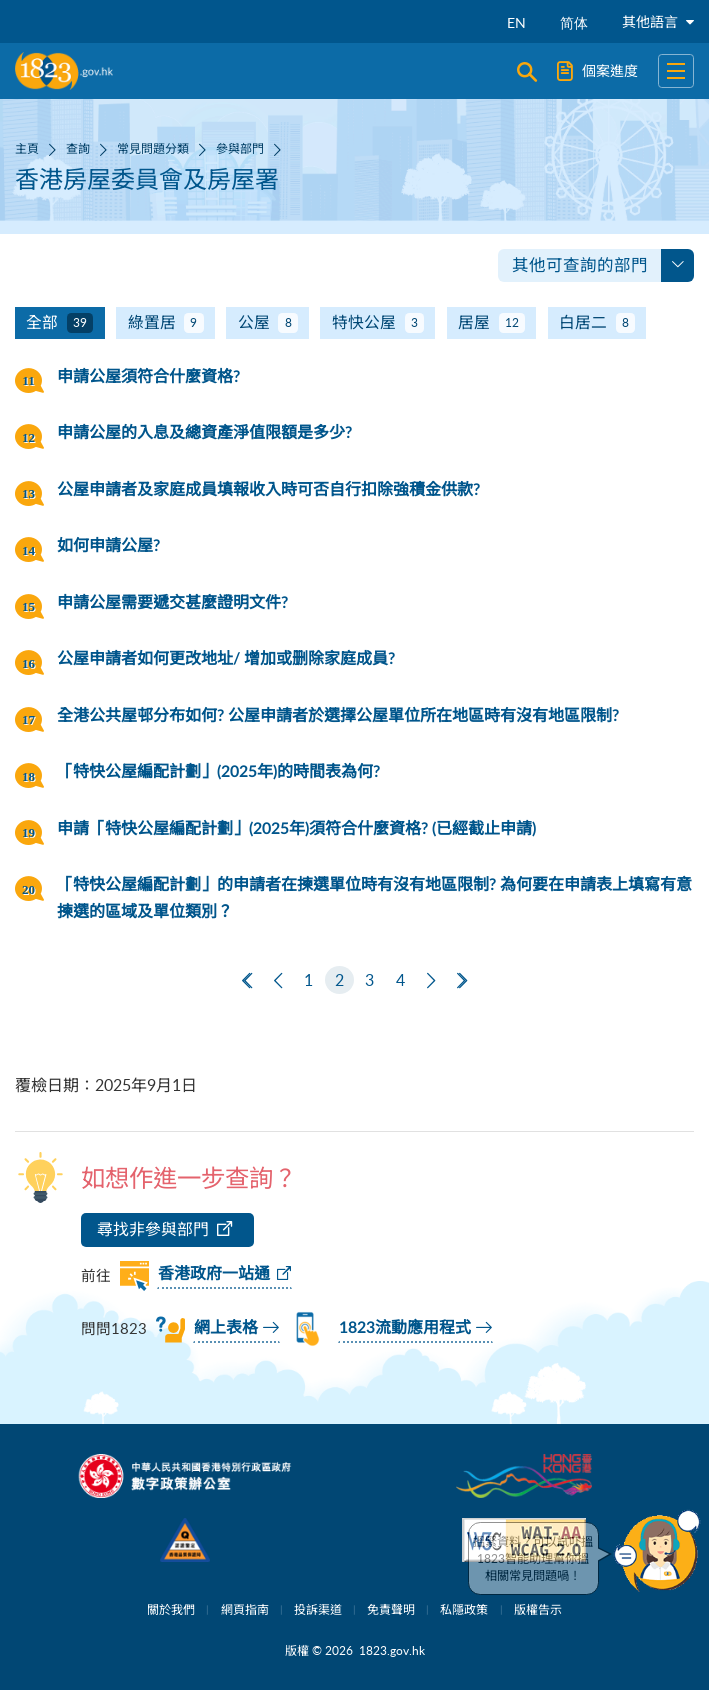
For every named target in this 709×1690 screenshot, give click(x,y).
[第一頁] (247, 981)
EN (516, 22)
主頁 (27, 148)
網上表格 (226, 1328)
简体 (574, 22)
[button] (657, 1551)
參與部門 (240, 148)
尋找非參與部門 (153, 1229)
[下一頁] (431, 981)
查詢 (78, 148)
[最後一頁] (462, 981)
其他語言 (658, 21)
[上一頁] (278, 981)
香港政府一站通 (214, 1274)
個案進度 (597, 71)
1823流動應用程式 (405, 1328)
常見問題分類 (153, 148)
